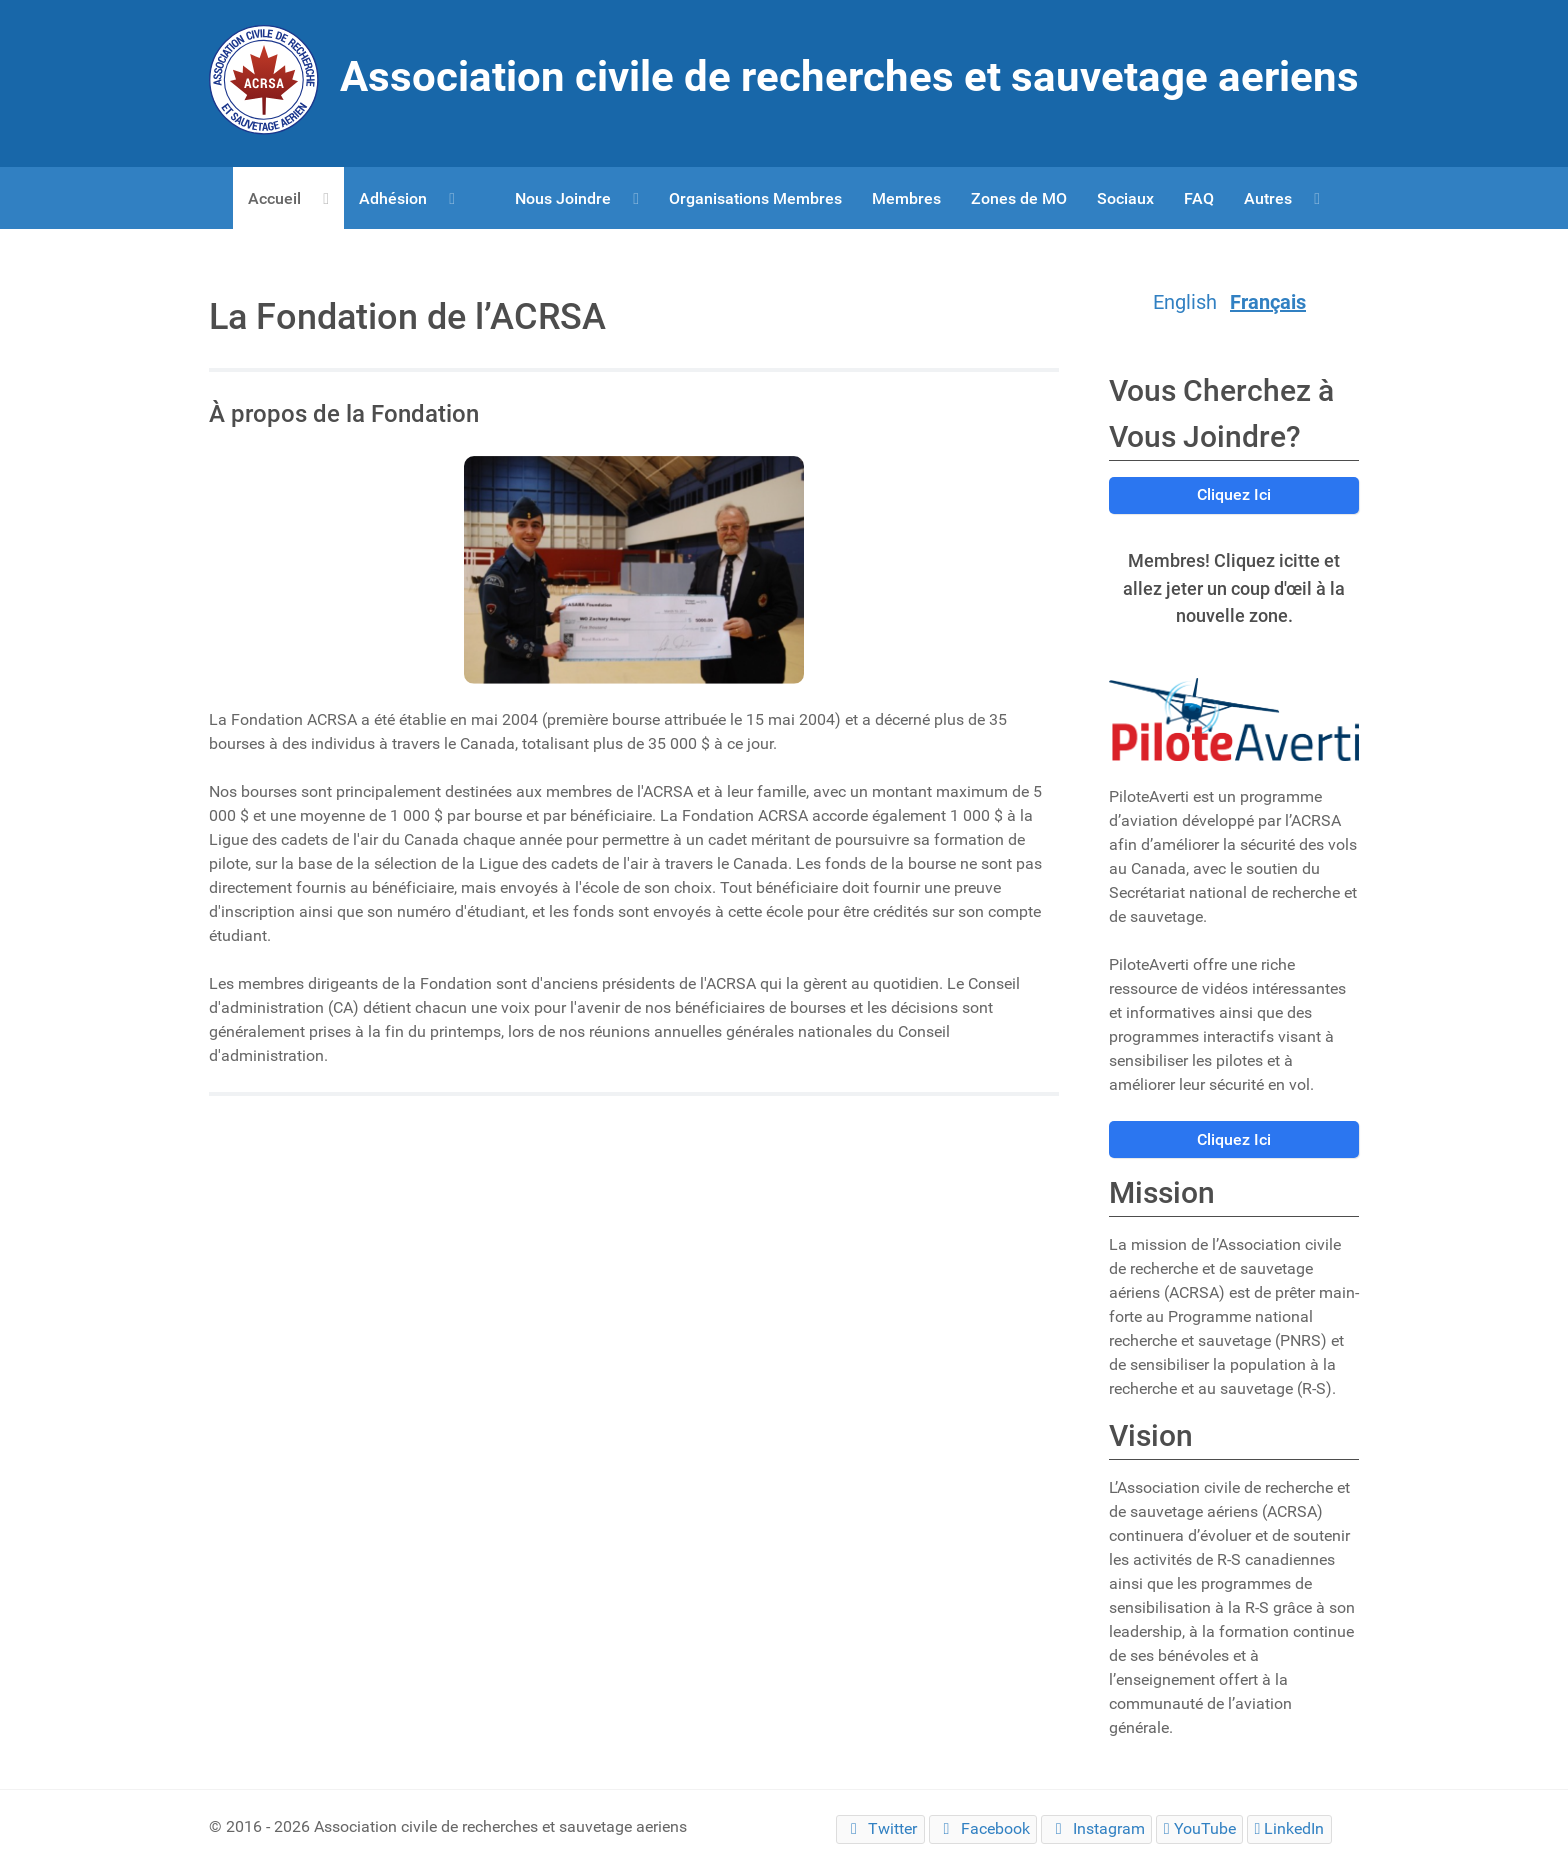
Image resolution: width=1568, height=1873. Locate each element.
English (1185, 302)
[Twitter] (880, 1829)
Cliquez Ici (1234, 494)
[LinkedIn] (1289, 1829)
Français (1268, 302)
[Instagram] (1096, 1829)
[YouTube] (1199, 1829)
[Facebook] (983, 1829)
